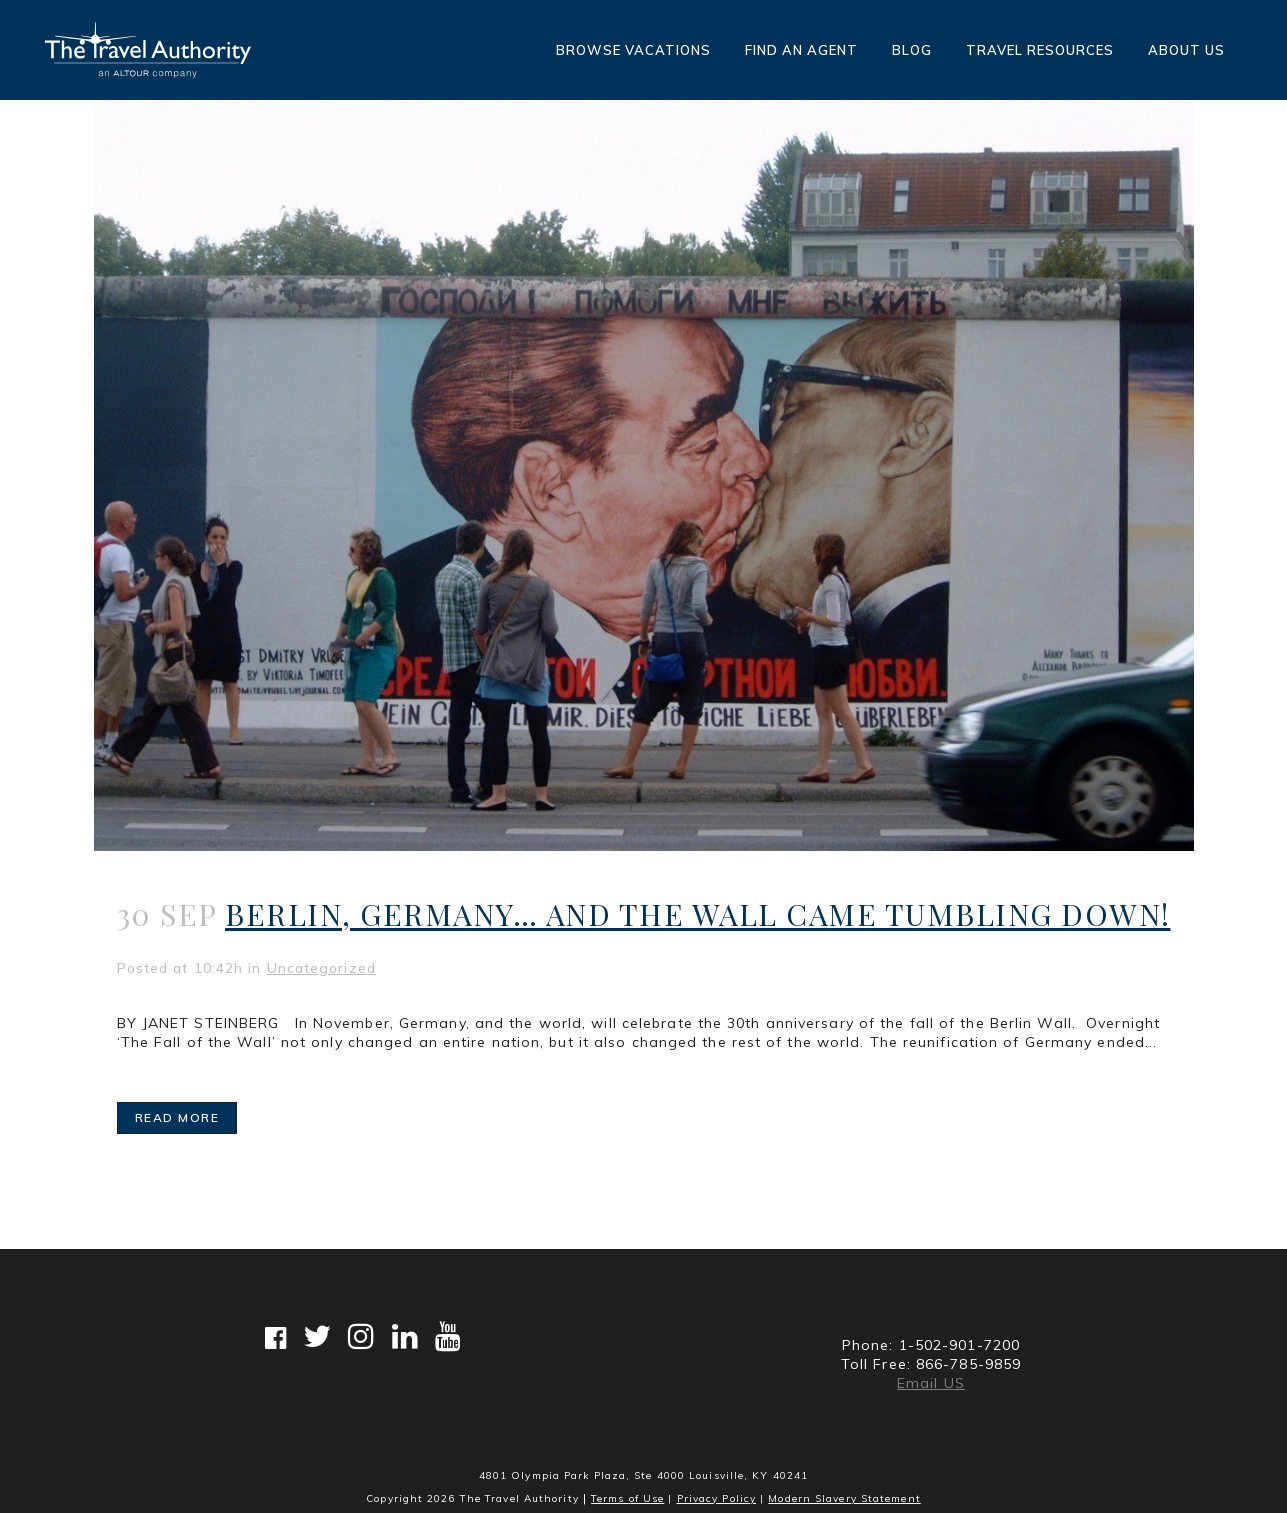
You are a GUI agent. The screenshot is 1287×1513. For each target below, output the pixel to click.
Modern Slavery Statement (844, 1498)
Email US (931, 1383)
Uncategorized (321, 968)
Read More (177, 1117)
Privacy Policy (716, 1498)
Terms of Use (627, 1498)
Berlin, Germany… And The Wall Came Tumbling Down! (698, 914)
